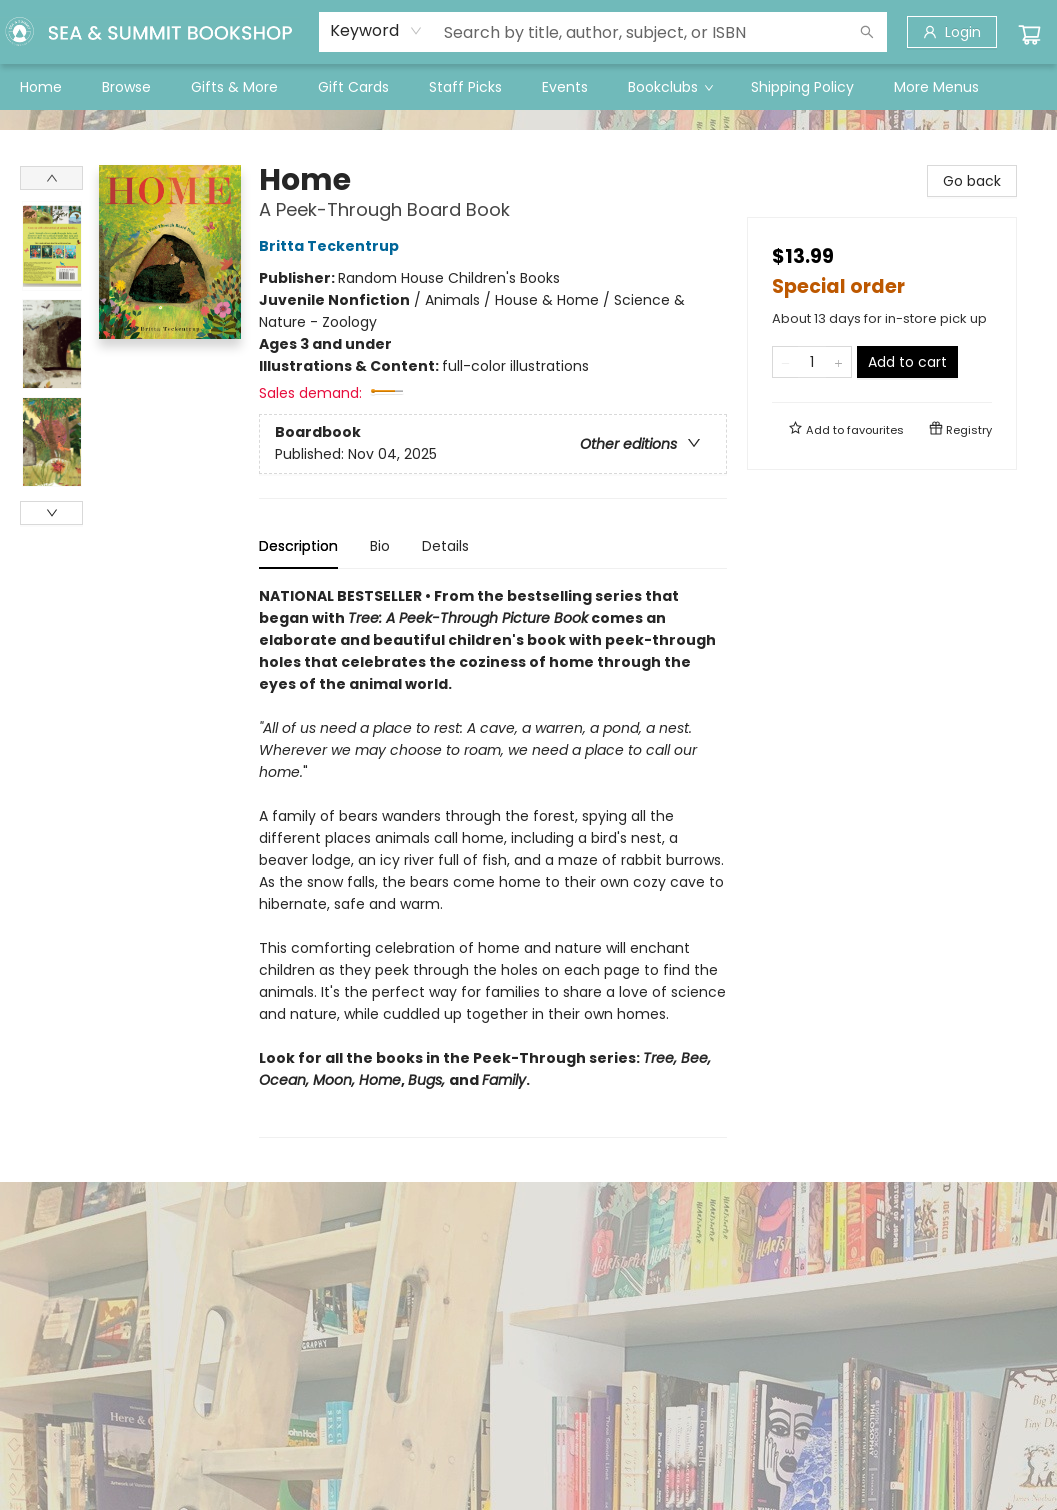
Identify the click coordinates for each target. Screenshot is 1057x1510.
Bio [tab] (380, 546)
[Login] (952, 32)
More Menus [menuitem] (936, 87)
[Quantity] (812, 362)
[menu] (528, 87)
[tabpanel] (493, 861)
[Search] (867, 32)
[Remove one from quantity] (785, 362)
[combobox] (376, 31)
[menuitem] (41, 87)
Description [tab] (298, 546)
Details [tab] (445, 546)
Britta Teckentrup (332, 246)
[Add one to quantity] (838, 362)
